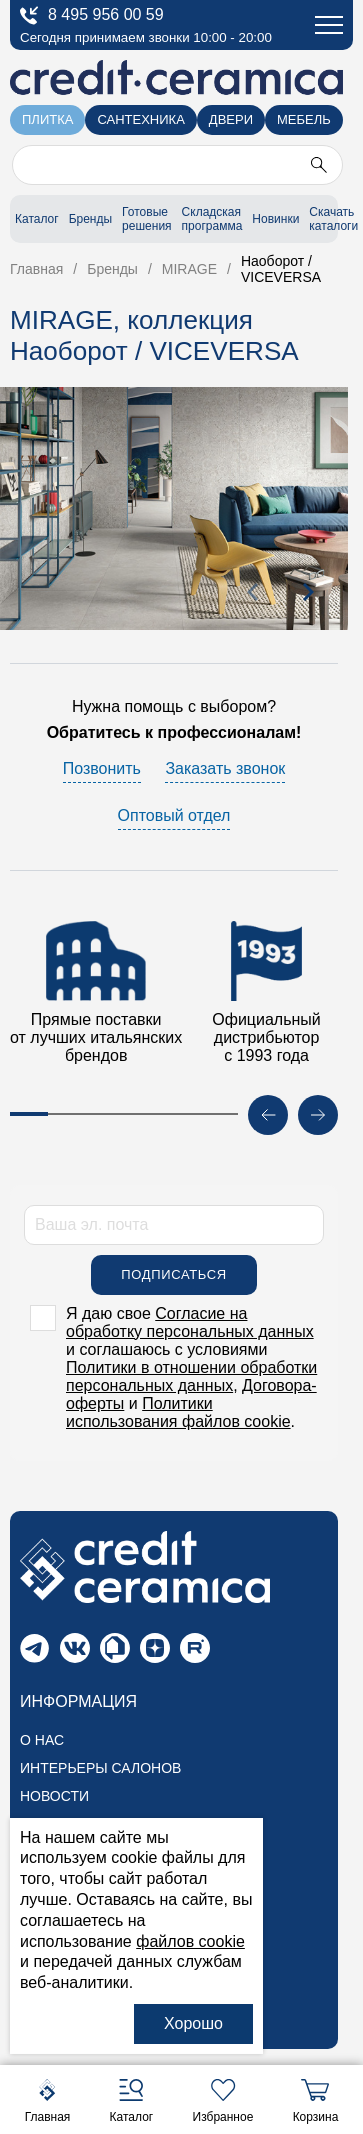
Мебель (304, 119)
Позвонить (102, 773)
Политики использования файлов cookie (178, 1417)
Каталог (37, 219)
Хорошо (193, 2023)
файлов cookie (190, 1941)
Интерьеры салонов (100, 1773)
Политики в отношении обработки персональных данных (191, 1381)
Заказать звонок (225, 773)
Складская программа (212, 219)
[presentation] (253, 597)
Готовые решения (146, 219)
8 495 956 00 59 (92, 15)
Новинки (275, 219)
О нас (42, 1745)
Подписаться (174, 1279)
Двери (231, 119)
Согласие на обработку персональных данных (190, 1327)
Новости (54, 1801)
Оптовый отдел (174, 820)
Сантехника (140, 119)
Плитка (47, 119)
